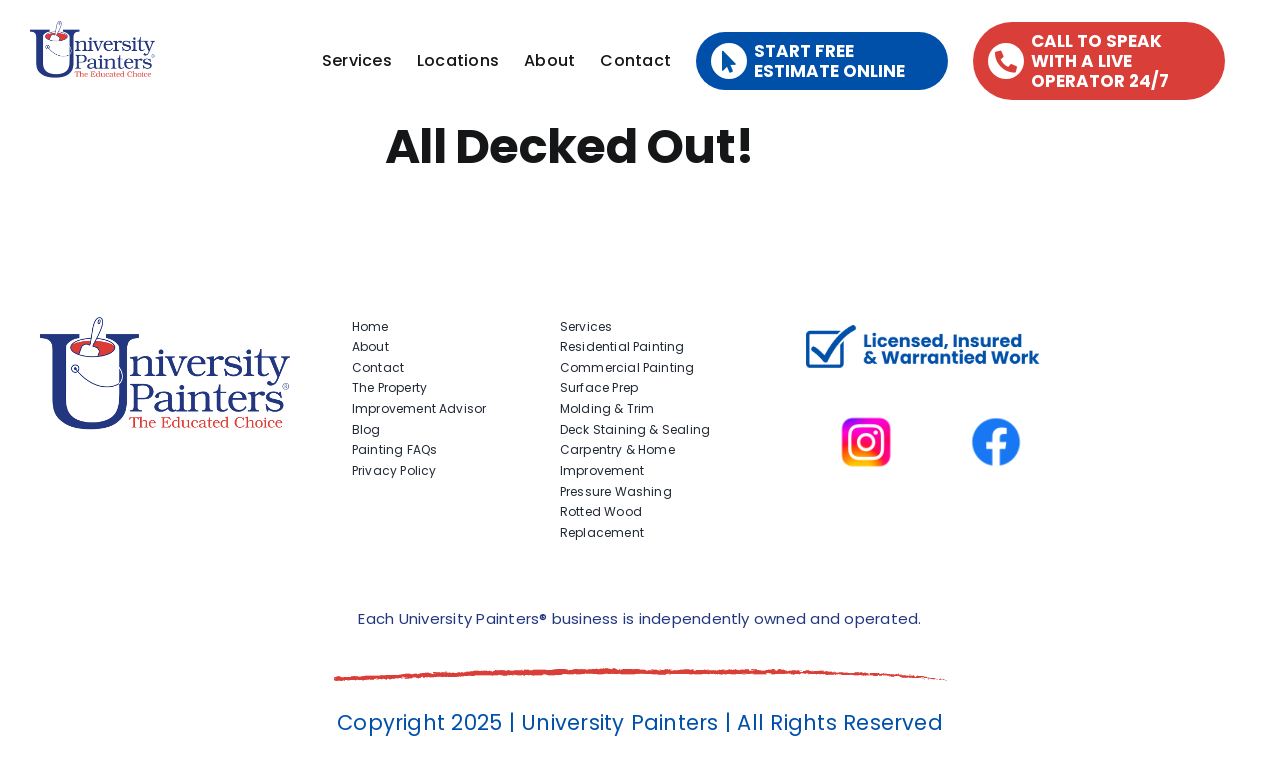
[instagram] (866, 389)
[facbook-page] (996, 389)
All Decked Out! (569, 146)
